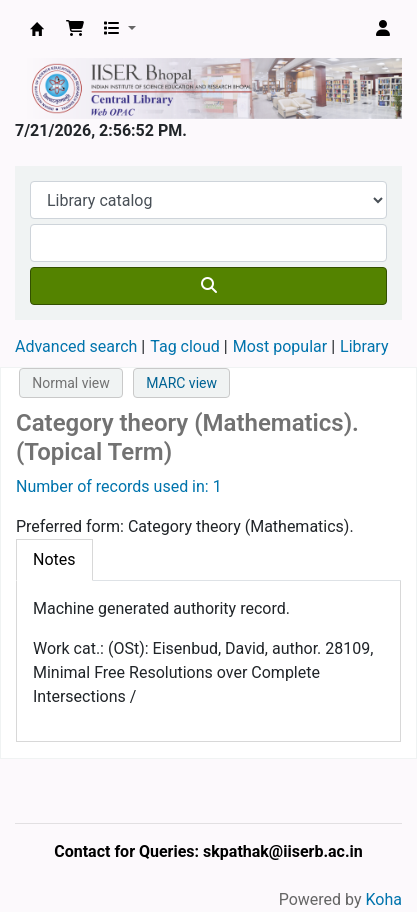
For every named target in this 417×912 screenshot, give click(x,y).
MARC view (181, 383)
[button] (75, 29)
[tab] (54, 560)
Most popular (280, 346)
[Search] (208, 286)
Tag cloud (185, 346)
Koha (384, 899)
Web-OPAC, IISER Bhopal (37, 29)
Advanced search (76, 346)
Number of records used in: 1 (119, 486)
